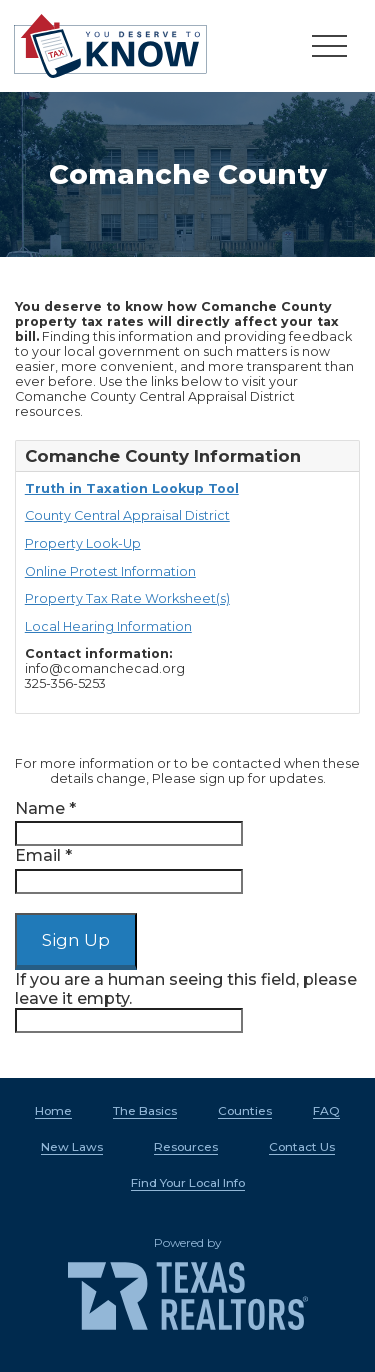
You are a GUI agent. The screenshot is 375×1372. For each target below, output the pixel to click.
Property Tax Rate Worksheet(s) (127, 598)
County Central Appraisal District (127, 515)
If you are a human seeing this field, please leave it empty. (186, 1001)
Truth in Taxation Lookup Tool (132, 488)
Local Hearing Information (108, 626)
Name (45, 808)
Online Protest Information (110, 571)
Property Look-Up (83, 543)
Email (43, 855)
